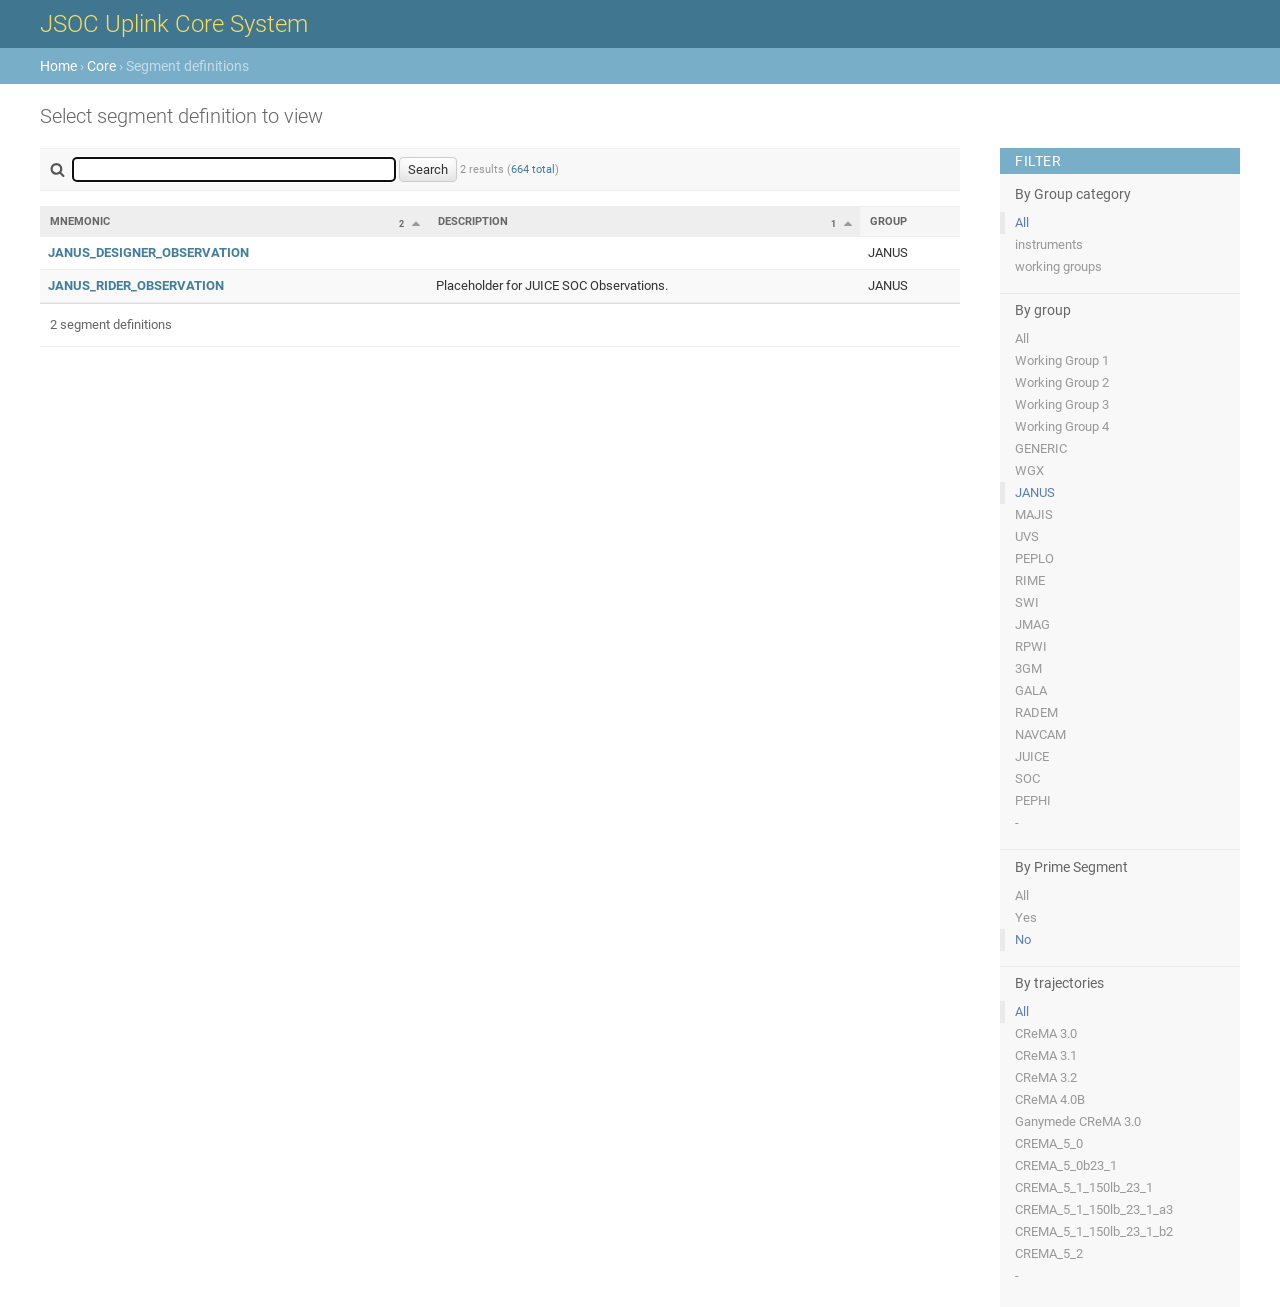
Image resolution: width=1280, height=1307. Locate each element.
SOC (1027, 778)
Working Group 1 (1062, 360)
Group (888, 221)
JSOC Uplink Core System (174, 24)
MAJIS (1034, 514)
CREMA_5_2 (1049, 1253)
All (1022, 222)
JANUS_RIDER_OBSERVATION (136, 285)
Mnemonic (80, 221)
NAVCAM (1040, 734)
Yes (1026, 917)
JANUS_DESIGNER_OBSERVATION (148, 252)
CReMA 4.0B (1050, 1099)
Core (101, 66)
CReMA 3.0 (1046, 1033)
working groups (1058, 266)
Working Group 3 (1062, 404)
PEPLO (1034, 558)
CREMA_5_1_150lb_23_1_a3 (1094, 1209)
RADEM (1036, 712)
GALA (1031, 690)
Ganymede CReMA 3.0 (1078, 1121)
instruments (1049, 244)
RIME (1030, 580)
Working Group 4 (1062, 426)
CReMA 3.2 (1046, 1077)
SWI (1027, 602)
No (1023, 939)
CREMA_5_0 (1049, 1143)
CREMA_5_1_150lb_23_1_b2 (1094, 1231)
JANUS (1035, 492)
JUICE (1032, 756)
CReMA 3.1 (1046, 1055)
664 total (533, 169)
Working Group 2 (1062, 382)
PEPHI (1033, 800)
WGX (1029, 470)
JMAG (1032, 624)
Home (58, 66)
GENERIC (1041, 448)
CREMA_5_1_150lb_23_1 (1084, 1187)
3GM (1028, 668)
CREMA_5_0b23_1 (1066, 1165)
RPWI (1031, 646)
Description (473, 221)
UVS (1027, 536)
